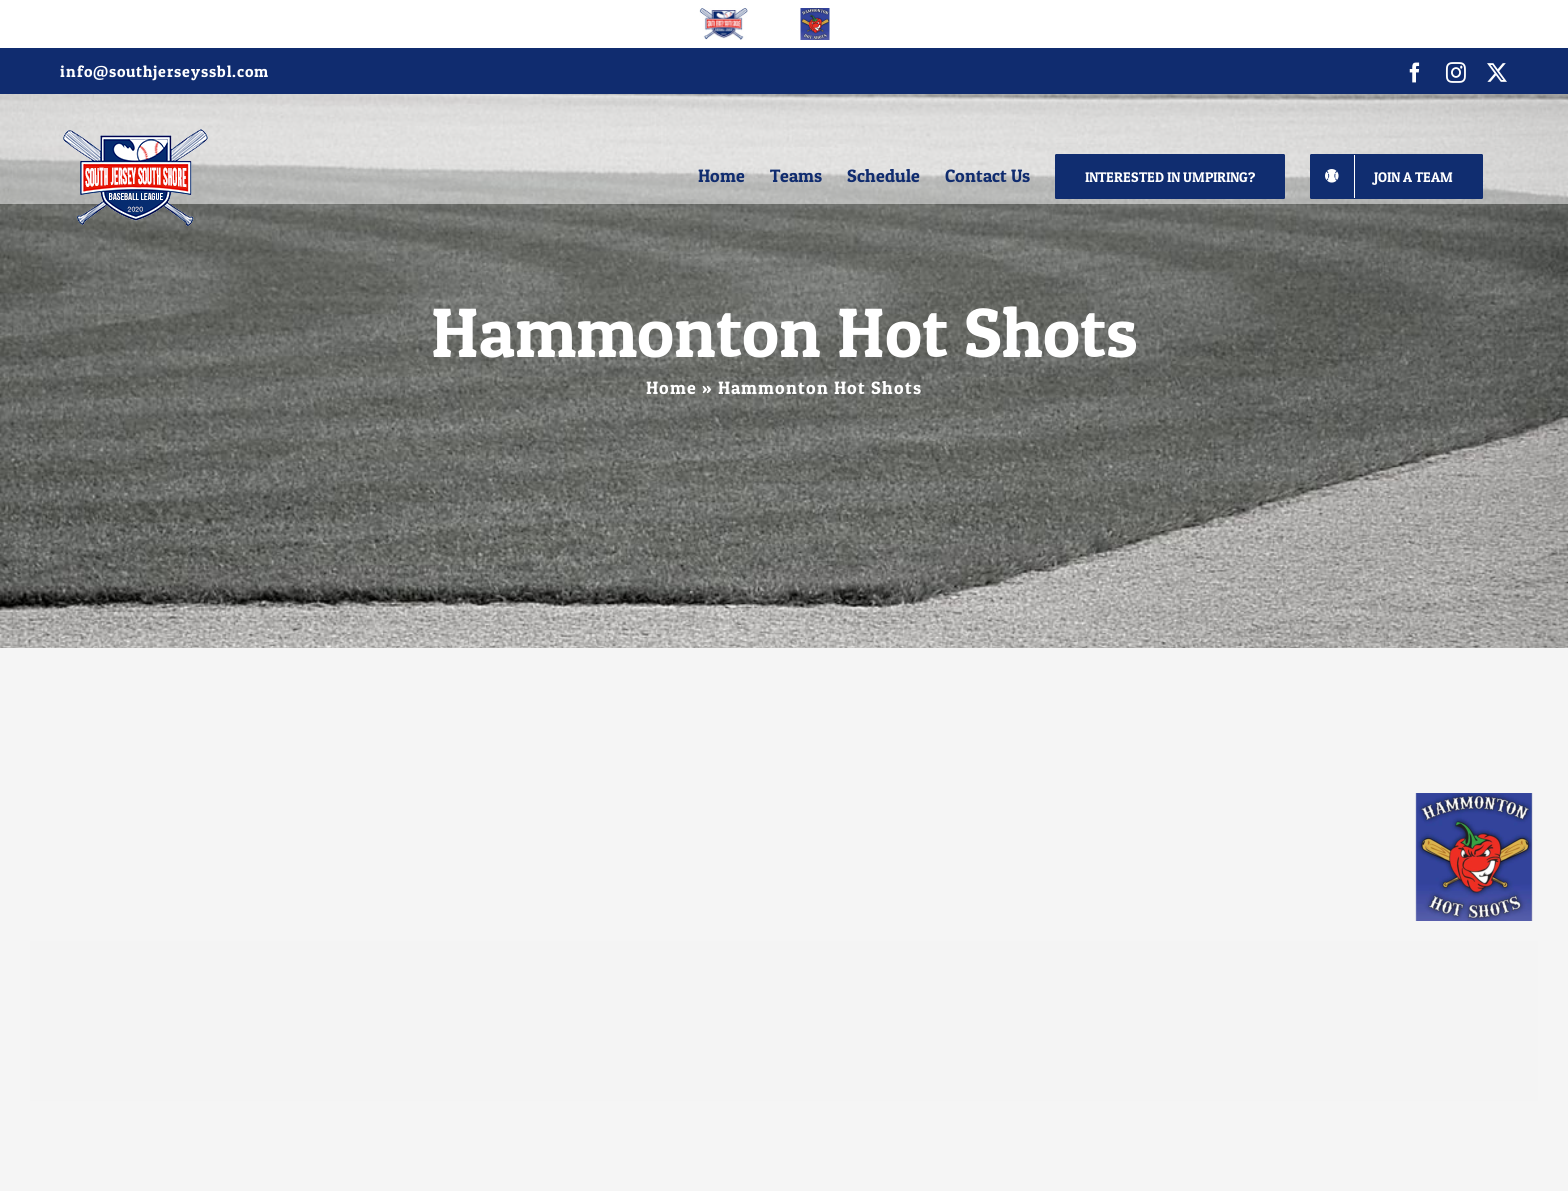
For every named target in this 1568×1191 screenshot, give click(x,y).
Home (671, 387)
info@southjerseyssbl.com (164, 71)
